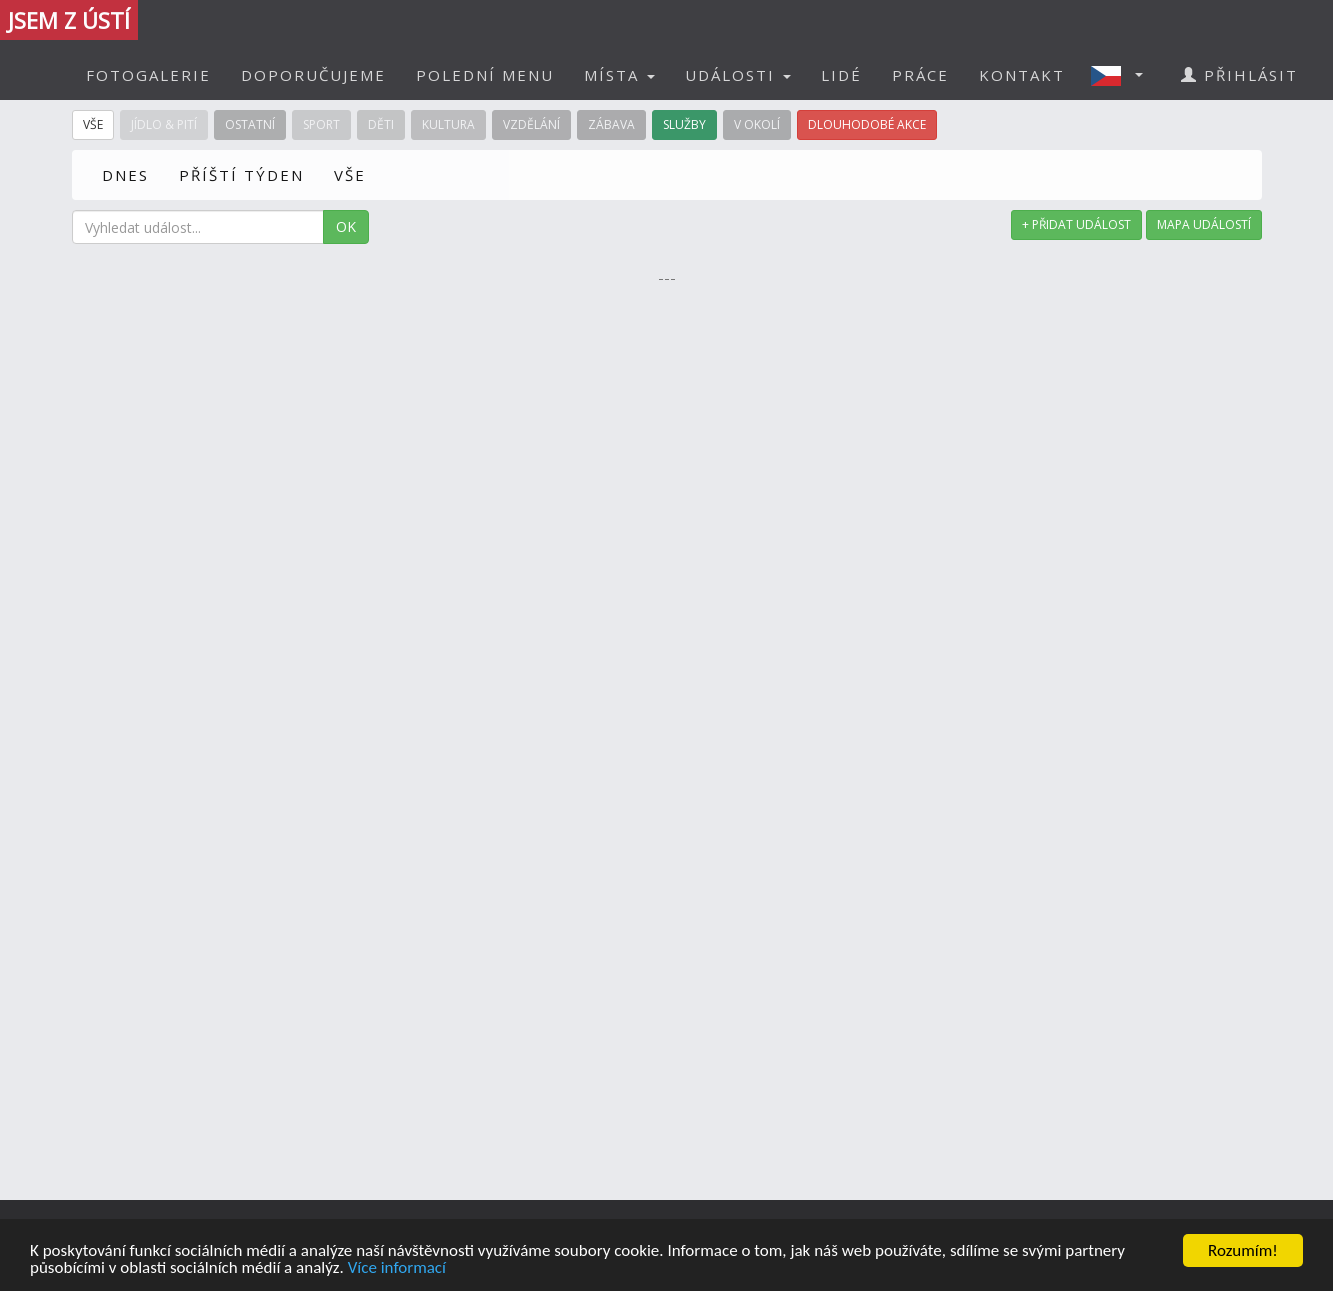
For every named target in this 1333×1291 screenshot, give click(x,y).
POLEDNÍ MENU (485, 75)
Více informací (397, 1268)
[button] (1123, 75)
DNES (125, 175)
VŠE (350, 175)
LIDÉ (841, 75)
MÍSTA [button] (619, 75)
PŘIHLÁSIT (1239, 75)
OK (346, 226)
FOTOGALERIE (148, 75)
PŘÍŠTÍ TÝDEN (241, 175)
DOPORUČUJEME (313, 75)
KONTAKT (1022, 75)
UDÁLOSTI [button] (738, 75)
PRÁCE (920, 75)
